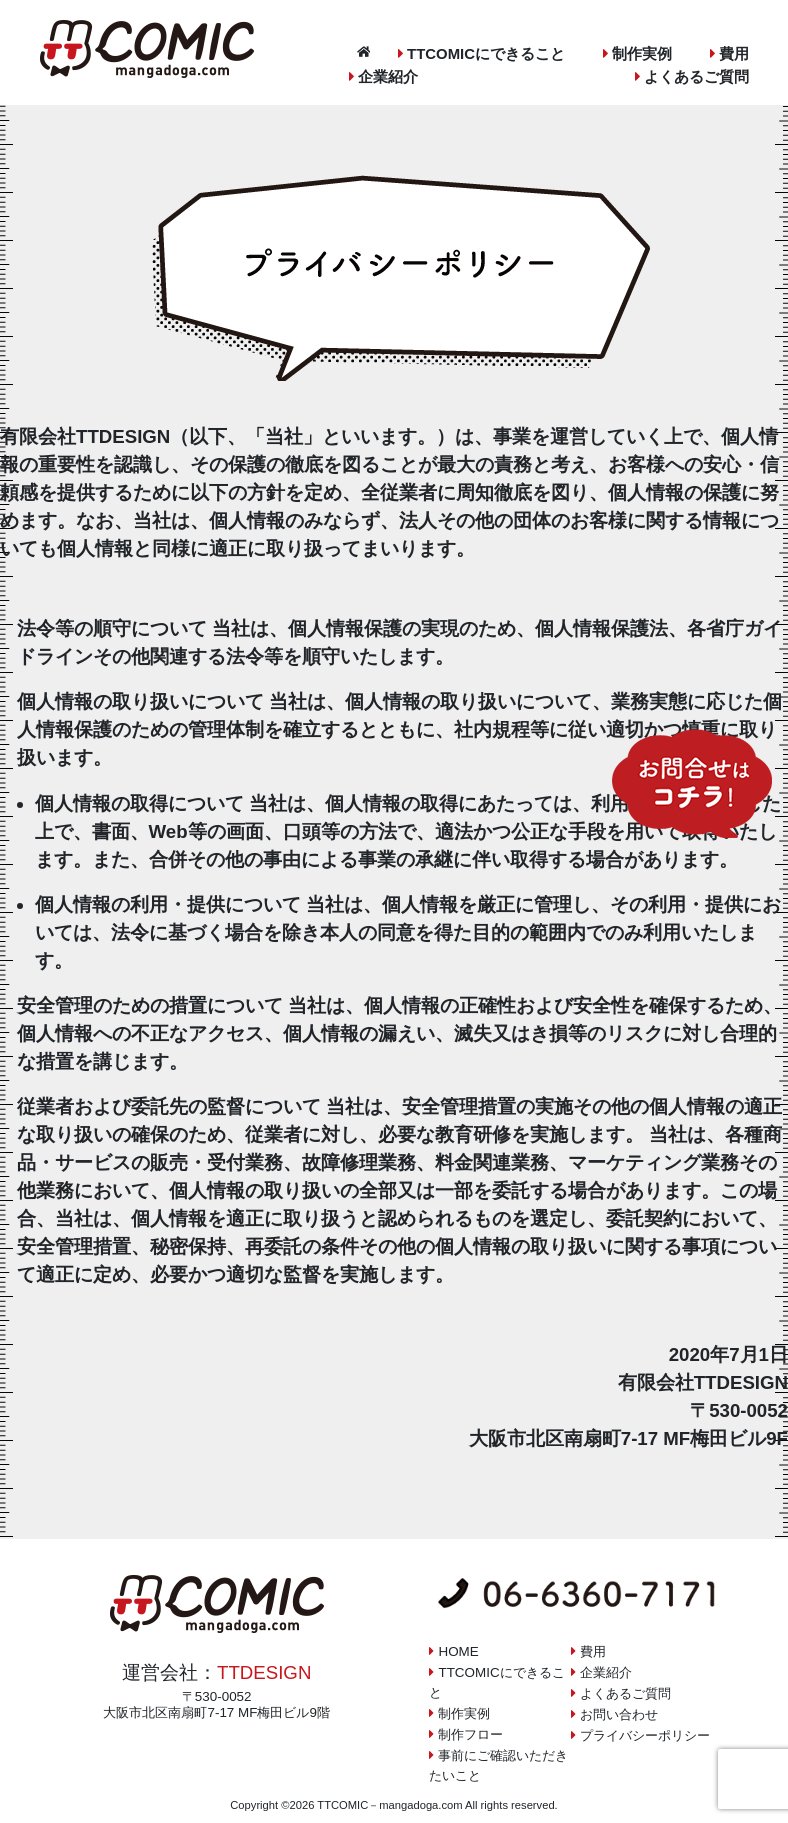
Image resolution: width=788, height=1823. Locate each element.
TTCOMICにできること (486, 53)
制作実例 (642, 53)
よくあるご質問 (696, 76)
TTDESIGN (264, 1672)
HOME (458, 1651)
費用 (734, 53)
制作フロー (470, 1734)
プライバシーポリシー (645, 1735)
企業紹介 (388, 76)
